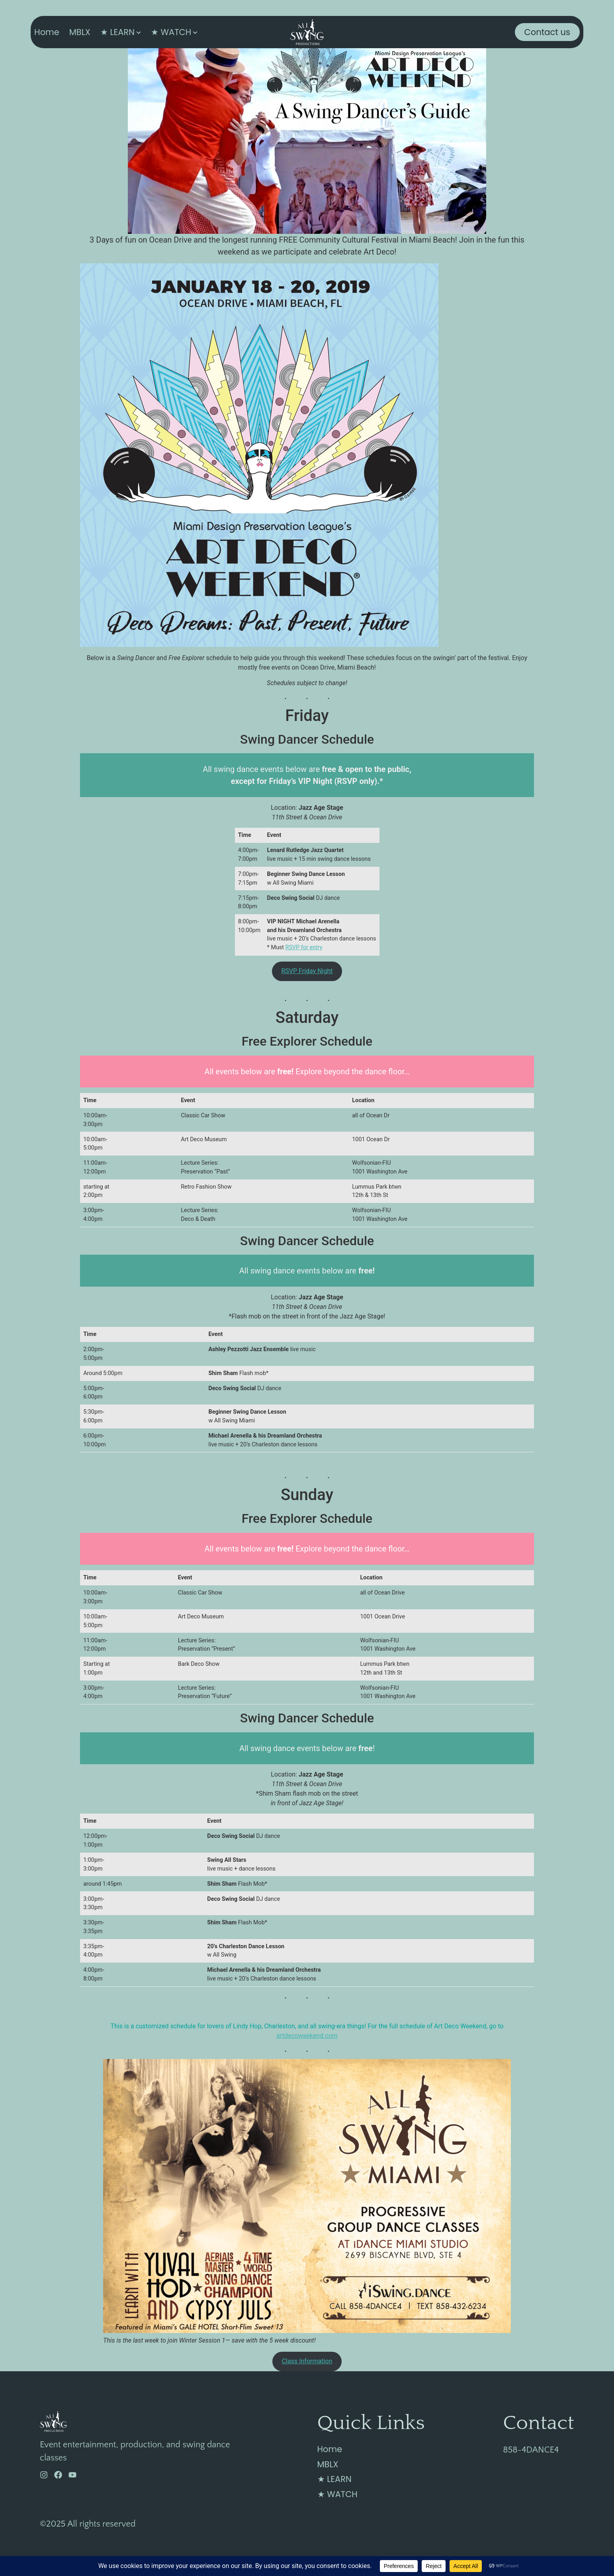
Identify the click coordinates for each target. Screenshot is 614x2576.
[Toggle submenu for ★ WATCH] (194, 32)
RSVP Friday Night (306, 971)
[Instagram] (44, 2475)
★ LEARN (117, 32)
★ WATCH (171, 32)
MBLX (79, 32)
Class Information (307, 2361)
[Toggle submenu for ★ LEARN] (138, 32)
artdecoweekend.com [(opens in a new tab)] (307, 2035)
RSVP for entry (304, 947)
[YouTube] (72, 2475)
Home (46, 32)
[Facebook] (58, 2475)
